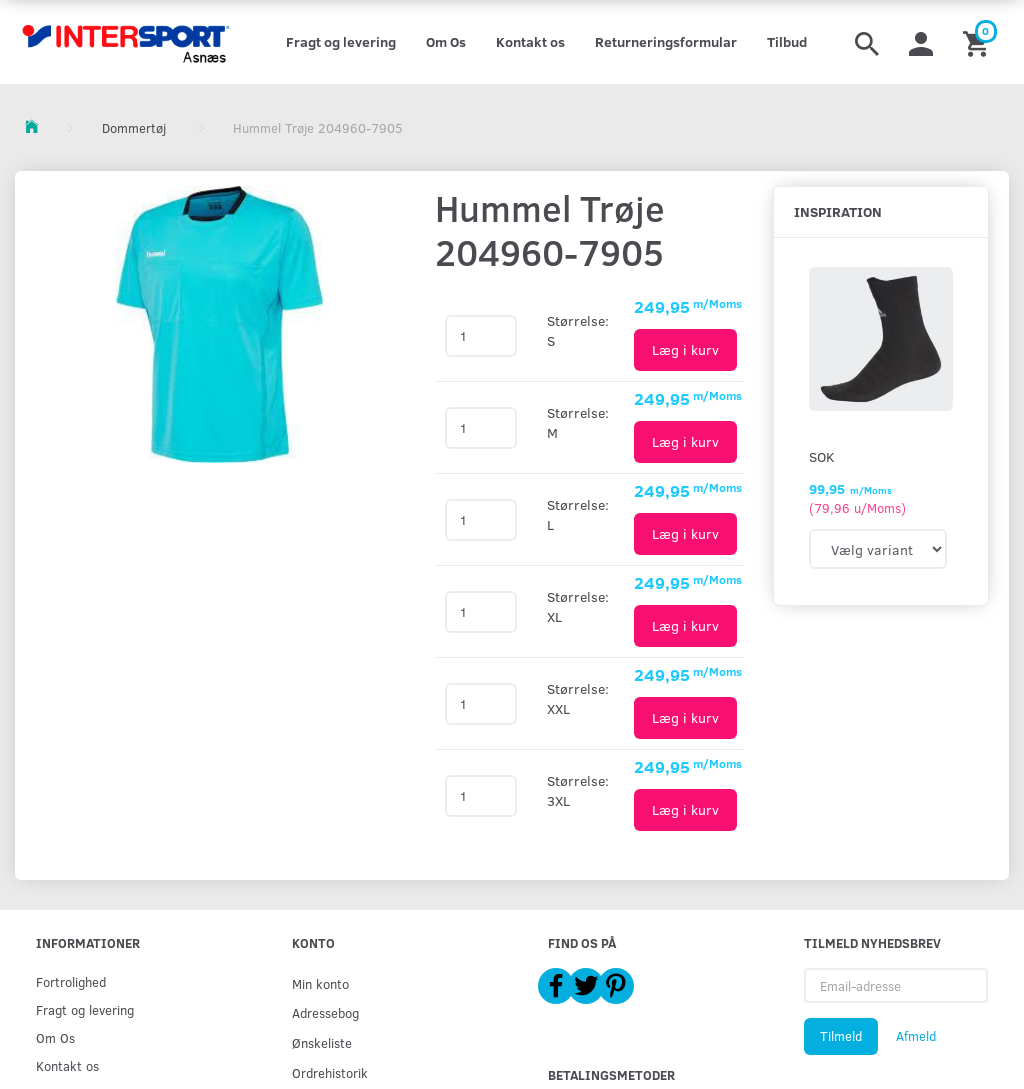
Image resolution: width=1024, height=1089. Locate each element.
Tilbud (787, 41)
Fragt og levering (341, 41)
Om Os (446, 41)
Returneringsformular (666, 41)
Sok (822, 456)
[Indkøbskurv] (978, 42)
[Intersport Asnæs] (128, 42)
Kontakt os (530, 41)
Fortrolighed (71, 981)
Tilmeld (841, 1036)
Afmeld (916, 1036)
